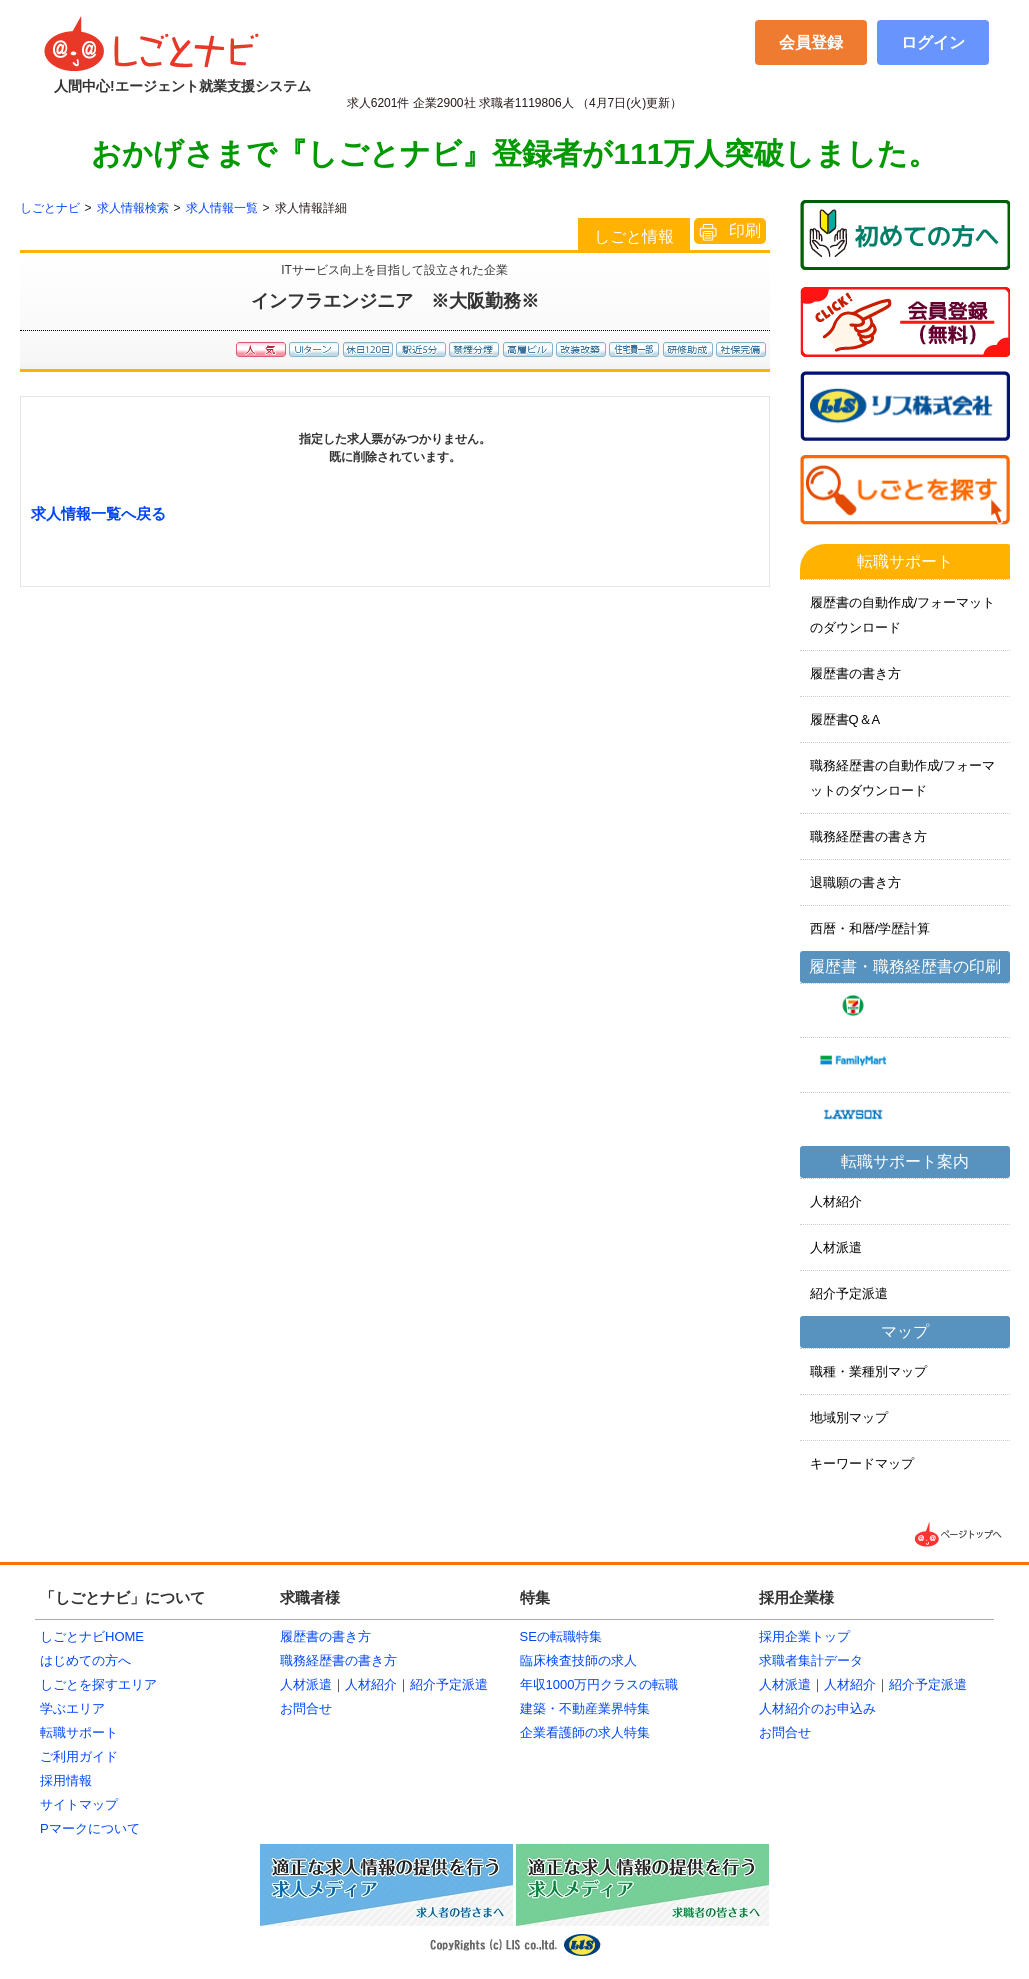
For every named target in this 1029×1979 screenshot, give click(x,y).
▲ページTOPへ (960, 1534)
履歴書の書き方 (855, 673)
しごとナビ (50, 208)
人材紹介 (836, 1201)
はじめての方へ (85, 1660)
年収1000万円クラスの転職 (599, 1684)
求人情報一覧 (222, 208)
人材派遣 (836, 1247)
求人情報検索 (133, 208)
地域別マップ (849, 1417)
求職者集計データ (811, 1660)
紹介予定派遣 (849, 1293)
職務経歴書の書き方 (868, 836)
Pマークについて (90, 1828)
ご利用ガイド (79, 1756)
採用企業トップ (804, 1636)
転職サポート (79, 1732)
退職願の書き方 (855, 882)
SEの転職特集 (561, 1636)
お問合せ (306, 1708)
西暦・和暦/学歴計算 (870, 928)
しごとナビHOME (92, 1636)
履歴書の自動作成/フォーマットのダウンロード (903, 615)
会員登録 (811, 42)
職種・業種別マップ (868, 1371)
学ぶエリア (72, 1708)
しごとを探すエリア (98, 1684)
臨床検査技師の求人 (578, 1660)
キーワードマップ (862, 1463)
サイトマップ (79, 1804)
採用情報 (66, 1780)
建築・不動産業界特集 (585, 1708)
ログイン (933, 42)
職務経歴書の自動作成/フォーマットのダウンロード (903, 778)
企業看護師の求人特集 (585, 1732)
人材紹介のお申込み (817, 1708)
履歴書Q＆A (845, 719)
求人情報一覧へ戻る (98, 513)
